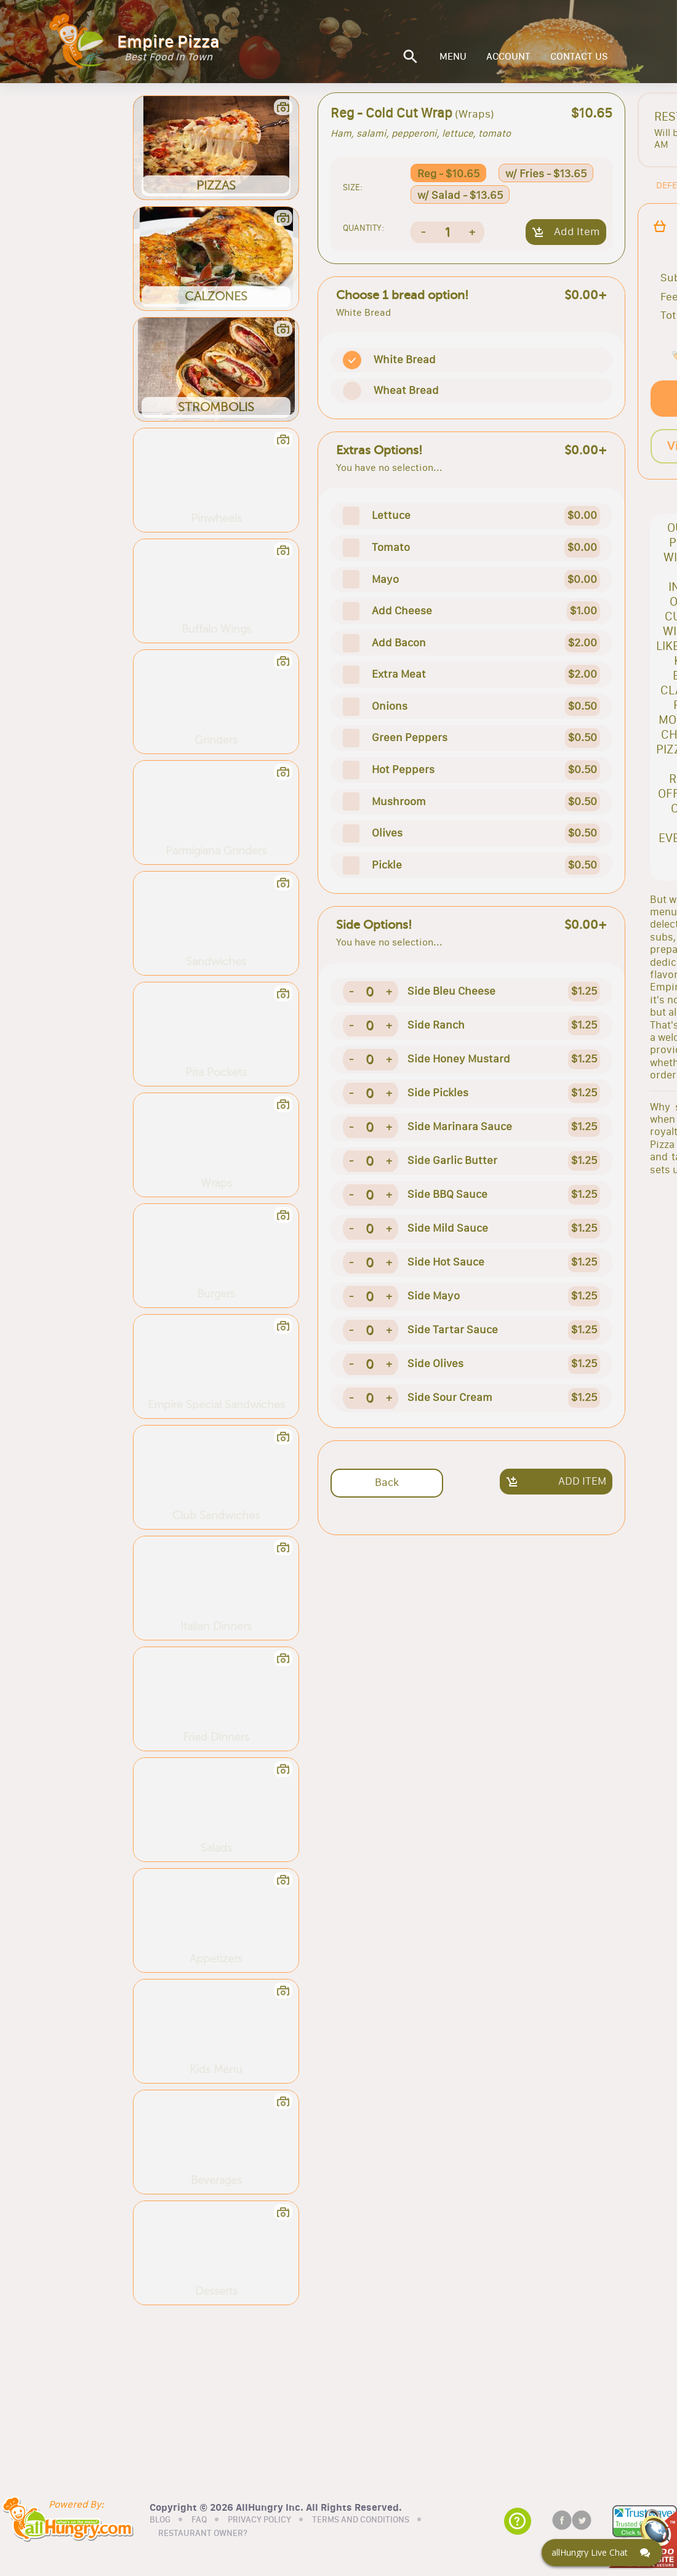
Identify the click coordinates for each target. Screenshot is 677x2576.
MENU (453, 57)
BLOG (160, 2520)
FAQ (199, 2520)
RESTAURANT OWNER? (202, 2533)
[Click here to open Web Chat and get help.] (602, 2552)
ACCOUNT (508, 57)
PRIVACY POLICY (259, 2520)
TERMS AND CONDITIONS (360, 2520)
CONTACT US (579, 57)
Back (387, 1482)
